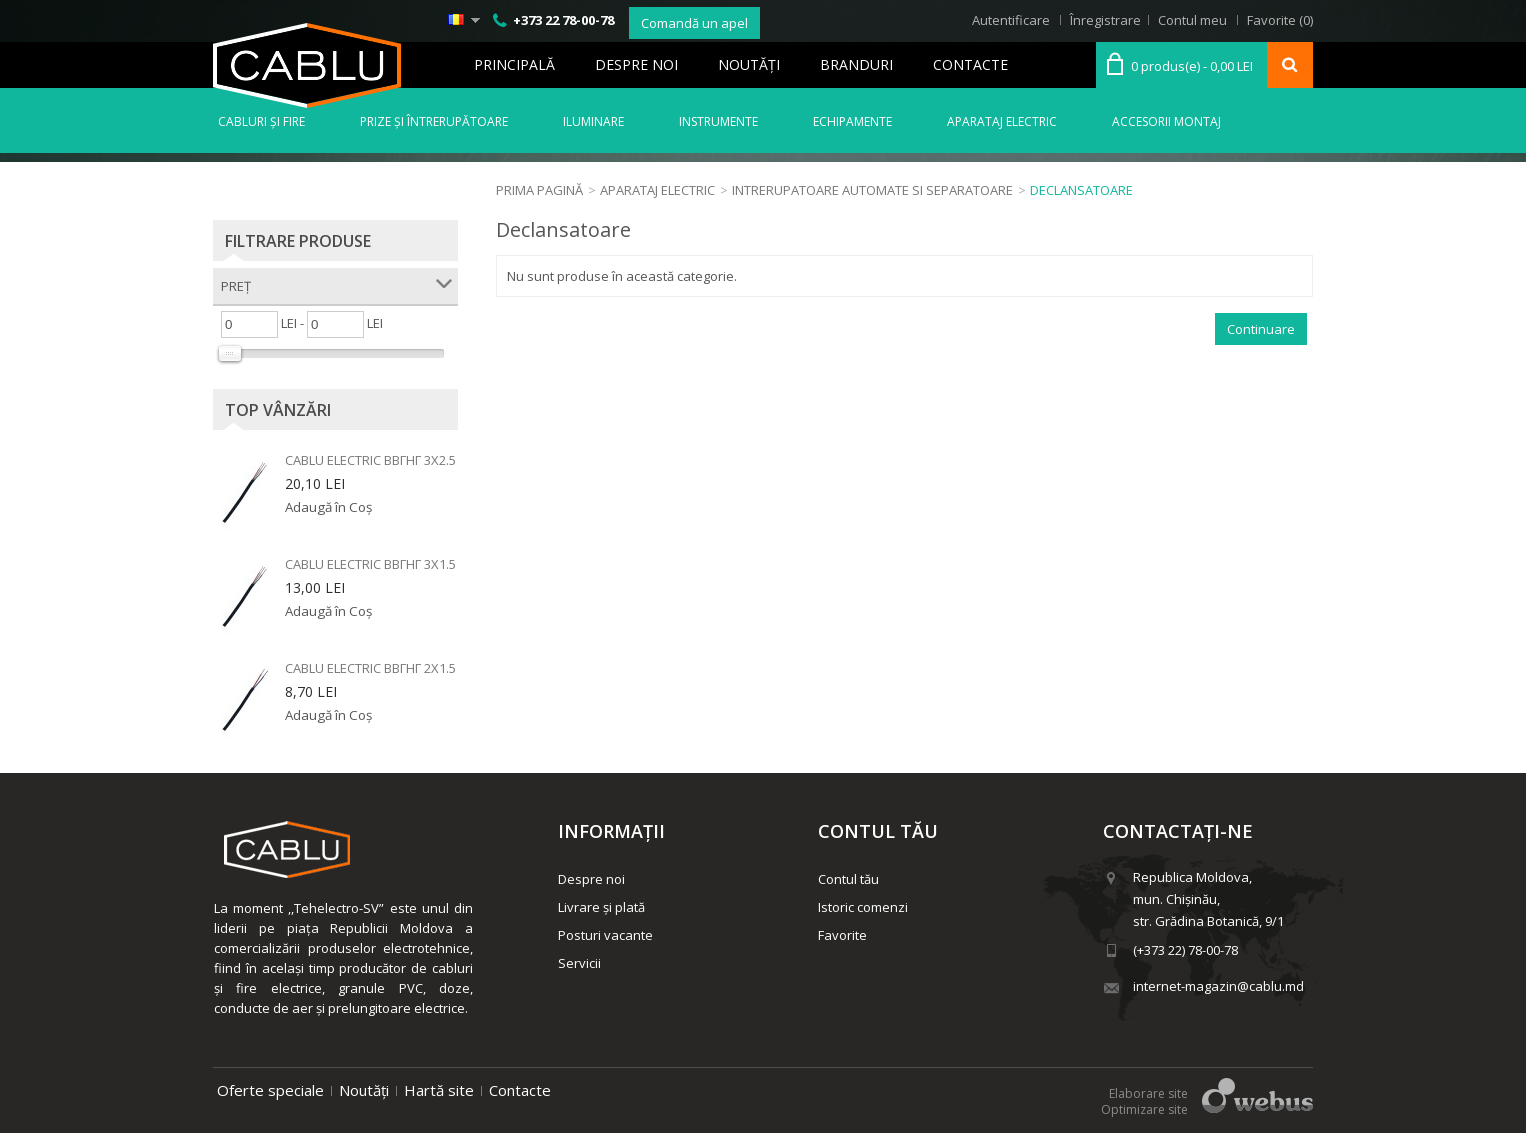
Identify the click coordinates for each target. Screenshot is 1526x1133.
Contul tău (848, 879)
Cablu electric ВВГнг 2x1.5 (370, 668)
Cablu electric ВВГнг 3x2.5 (370, 460)
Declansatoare (1081, 190)
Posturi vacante (605, 935)
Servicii (579, 963)
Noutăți (364, 1090)
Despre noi (636, 64)
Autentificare (1011, 20)
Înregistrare (1105, 20)
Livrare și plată (601, 907)
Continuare (1261, 329)
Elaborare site (1148, 1093)
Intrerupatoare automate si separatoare (872, 190)
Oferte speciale (270, 1090)
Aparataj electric (657, 190)
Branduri (856, 64)
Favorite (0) (1280, 20)
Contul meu (1192, 20)
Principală (514, 64)
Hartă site (439, 1090)
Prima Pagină (539, 190)
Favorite (842, 935)
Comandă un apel (694, 23)
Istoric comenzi (863, 907)
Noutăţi (749, 64)
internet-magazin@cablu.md (1218, 986)
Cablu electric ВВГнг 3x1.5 (370, 564)
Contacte (970, 64)
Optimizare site (1144, 1109)
